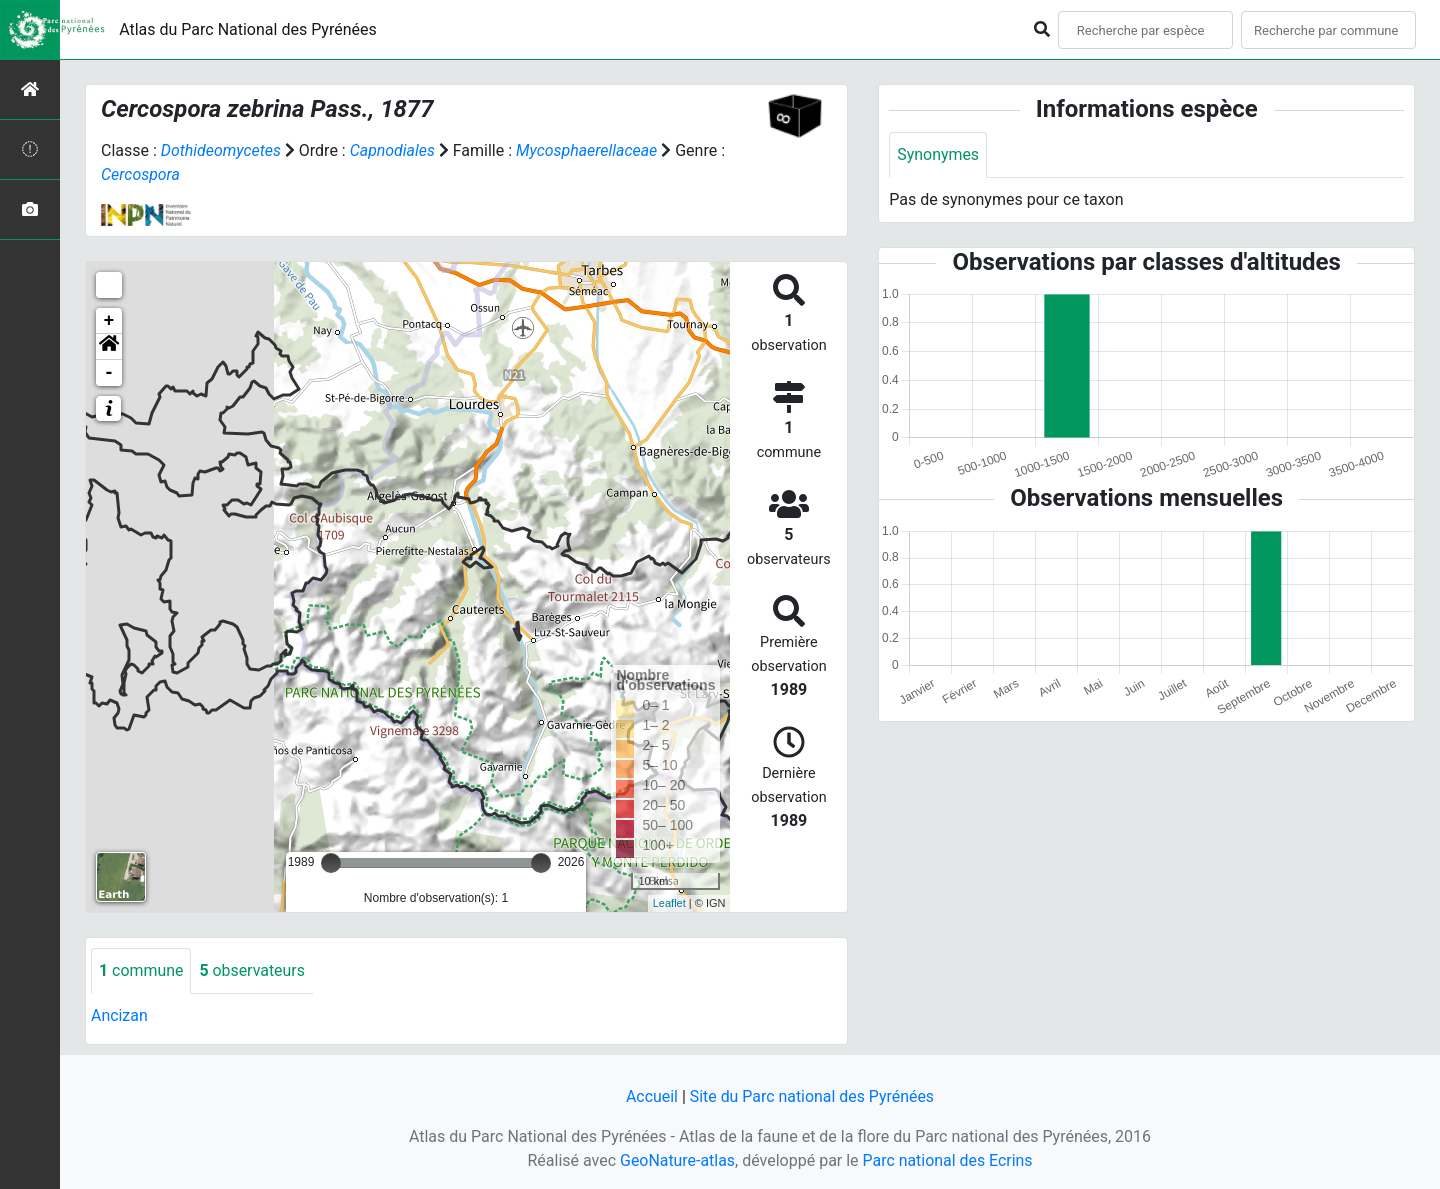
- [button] (109, 373)
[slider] (331, 863)
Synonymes (938, 154)
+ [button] (109, 321)
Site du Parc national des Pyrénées (812, 1096)
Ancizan (119, 1015)
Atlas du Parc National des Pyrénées (248, 29)
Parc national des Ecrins (947, 1160)
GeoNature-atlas (677, 1160)
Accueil (651, 1096)
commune (141, 970)
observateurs (253, 970)
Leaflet (669, 903)
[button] (109, 347)
